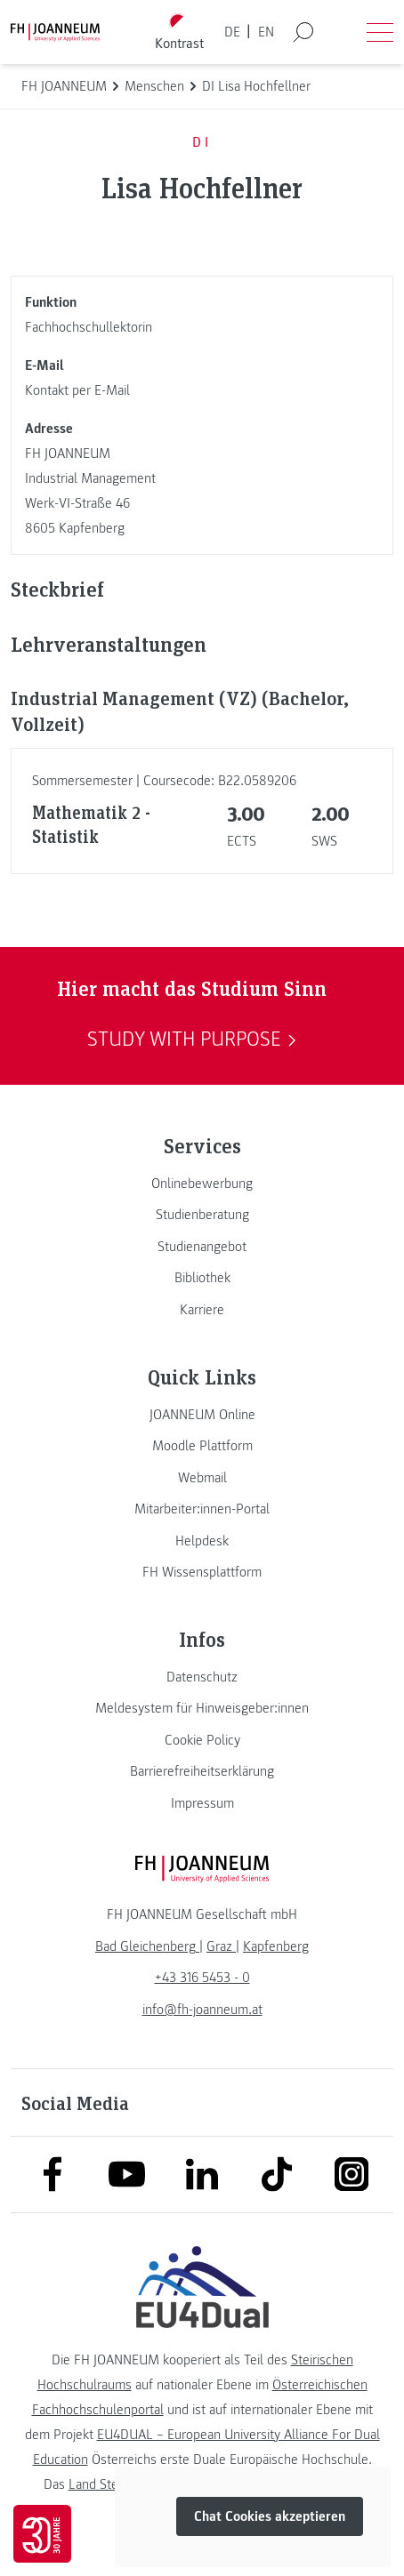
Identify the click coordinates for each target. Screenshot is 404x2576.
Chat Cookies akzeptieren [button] (269, 2516)
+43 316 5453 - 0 (202, 1977)
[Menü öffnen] (380, 32)
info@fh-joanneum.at (202, 2009)
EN (266, 32)
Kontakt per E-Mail (77, 390)
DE (232, 32)
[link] (202, 1183)
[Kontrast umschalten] (180, 32)
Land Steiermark (114, 2484)
